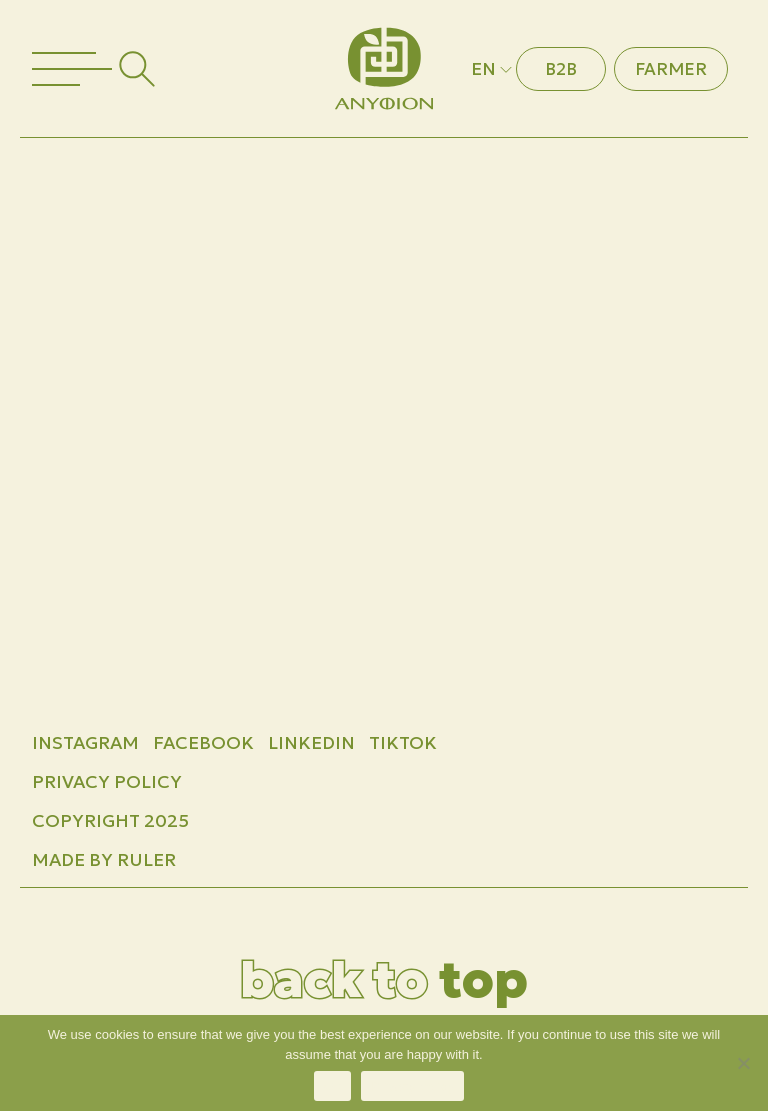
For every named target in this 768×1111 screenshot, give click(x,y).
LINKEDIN (311, 742)
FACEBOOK (203, 742)
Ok (332, 1086)
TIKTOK (403, 742)
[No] (743, 1063)
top (384, 979)
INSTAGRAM (85, 742)
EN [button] (493, 68)
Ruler (146, 859)
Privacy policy (412, 1086)
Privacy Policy (107, 781)
